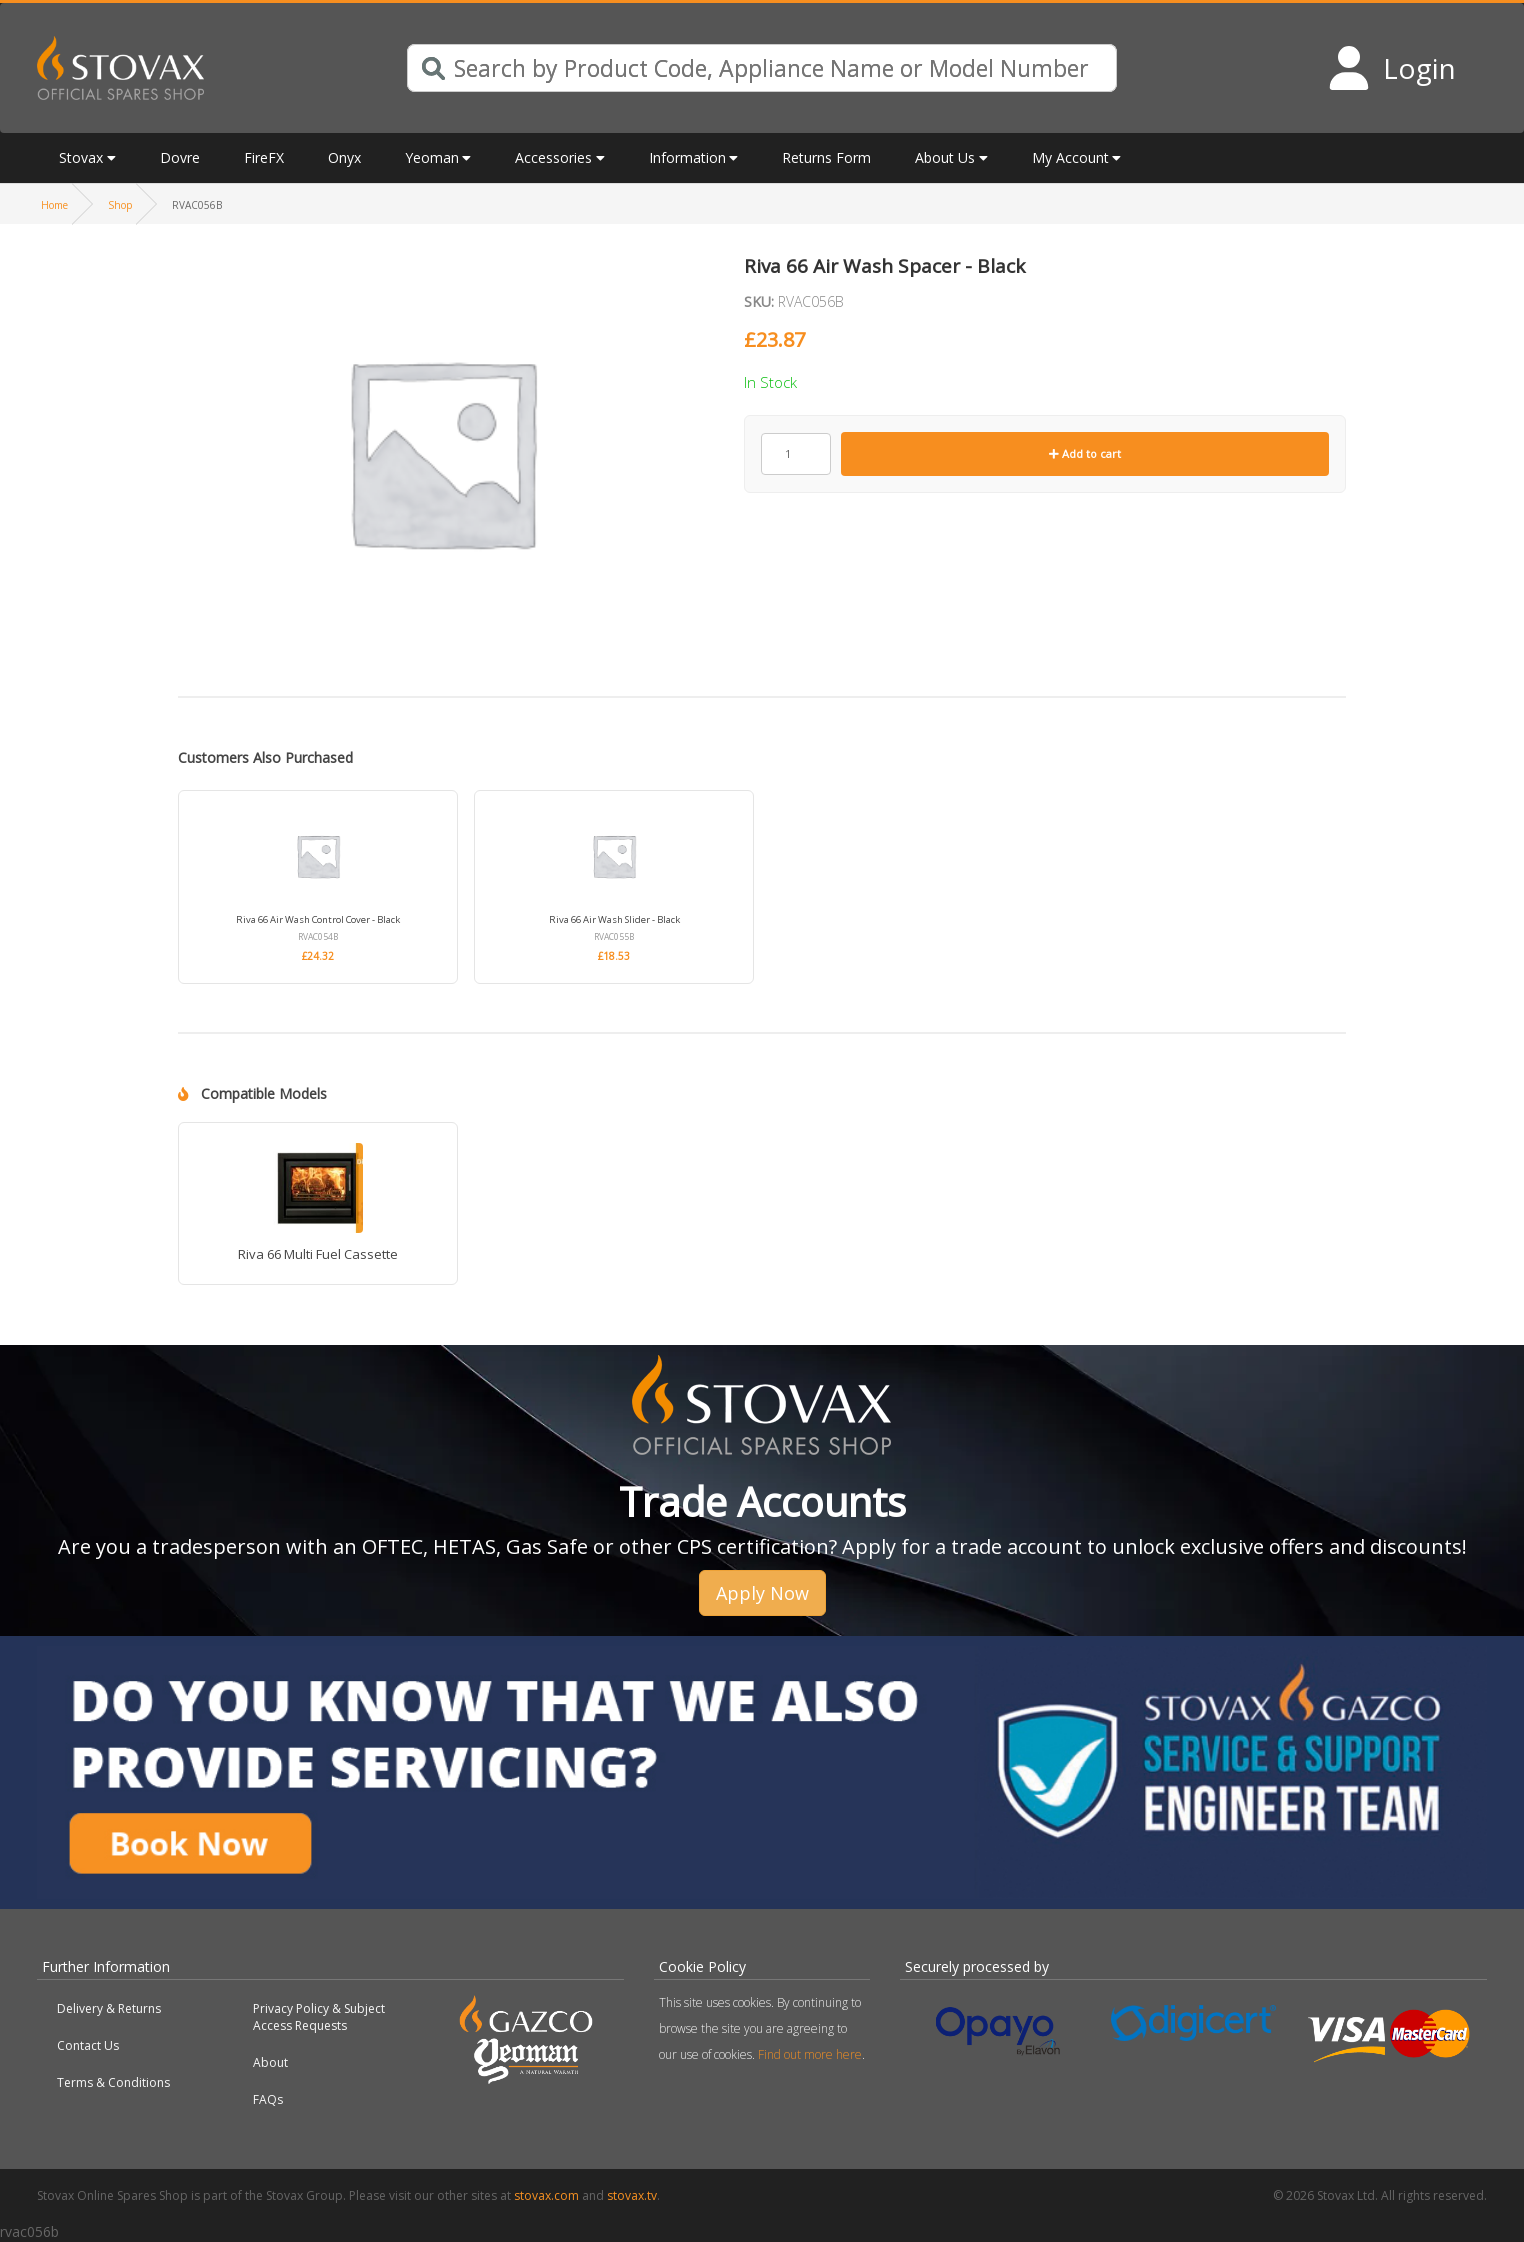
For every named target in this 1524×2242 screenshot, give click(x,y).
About (270, 2062)
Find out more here (810, 2054)
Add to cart (1085, 453)
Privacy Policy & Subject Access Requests (319, 2017)
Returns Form (826, 157)
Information (687, 157)
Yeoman (432, 157)
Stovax (81, 157)
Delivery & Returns (109, 2008)
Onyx (344, 157)
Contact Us (88, 2045)
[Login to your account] (1391, 68)
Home (54, 205)
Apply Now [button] (762, 1593)
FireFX (264, 157)
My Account (1070, 157)
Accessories (553, 157)
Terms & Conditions (113, 2082)
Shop (120, 205)
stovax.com (546, 2195)
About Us (945, 157)
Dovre (180, 157)
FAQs (268, 2099)
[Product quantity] (796, 454)
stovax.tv (632, 2195)
